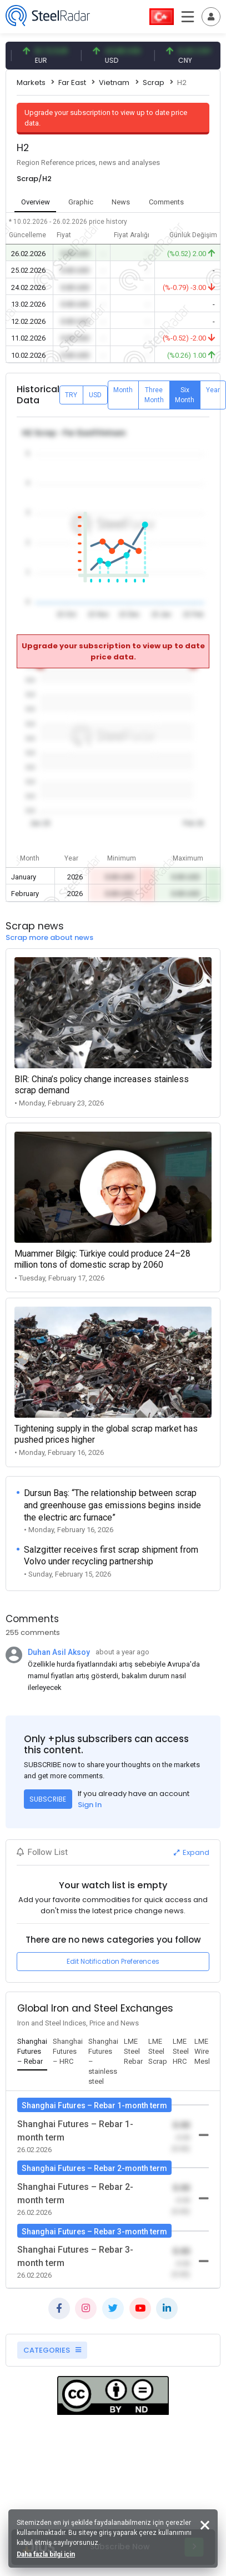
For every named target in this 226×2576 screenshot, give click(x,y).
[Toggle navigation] (211, 16)
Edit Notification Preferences (113, 1961)
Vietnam (114, 82)
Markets (31, 82)
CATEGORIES (52, 2350)
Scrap (153, 82)
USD (95, 395)
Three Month (154, 395)
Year (213, 390)
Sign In (90, 1804)
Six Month (184, 395)
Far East (72, 82)
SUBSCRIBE (47, 1799)
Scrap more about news (49, 937)
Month (123, 390)
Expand (191, 1852)
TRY (71, 395)
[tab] (32, 2052)
